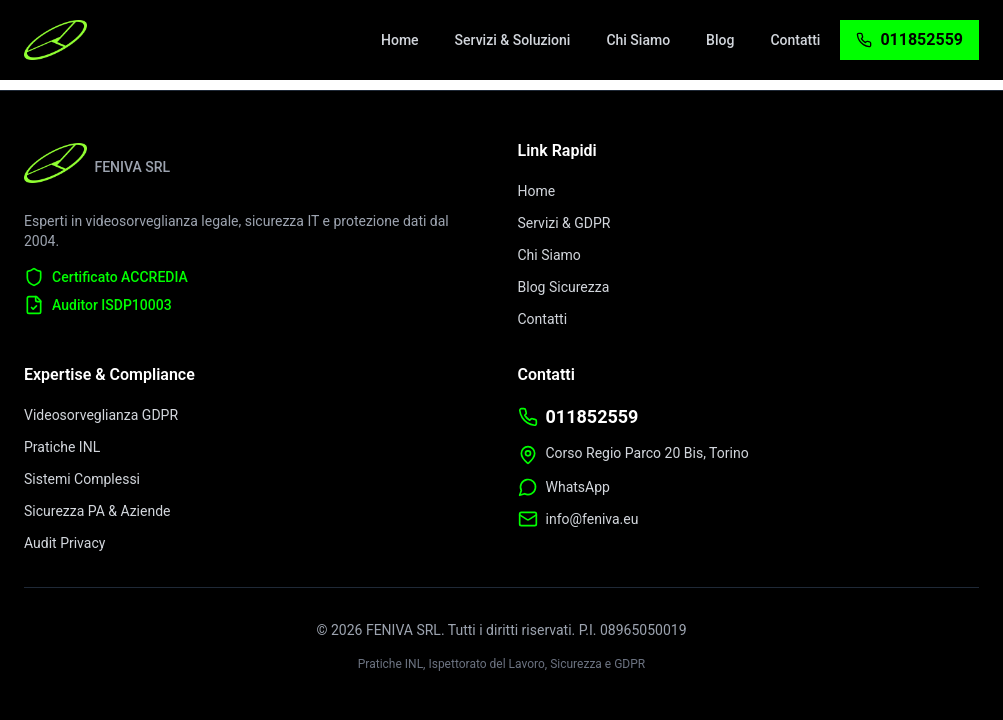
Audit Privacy (64, 543)
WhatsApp (578, 487)
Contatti (543, 319)
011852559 (592, 416)
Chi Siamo (549, 255)
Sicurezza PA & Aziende (97, 511)
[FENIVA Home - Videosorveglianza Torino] (55, 40)
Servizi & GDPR (564, 223)
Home (537, 191)
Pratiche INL (62, 447)
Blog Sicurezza (564, 287)
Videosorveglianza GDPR (101, 415)
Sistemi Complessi (82, 479)
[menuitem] (400, 40)
